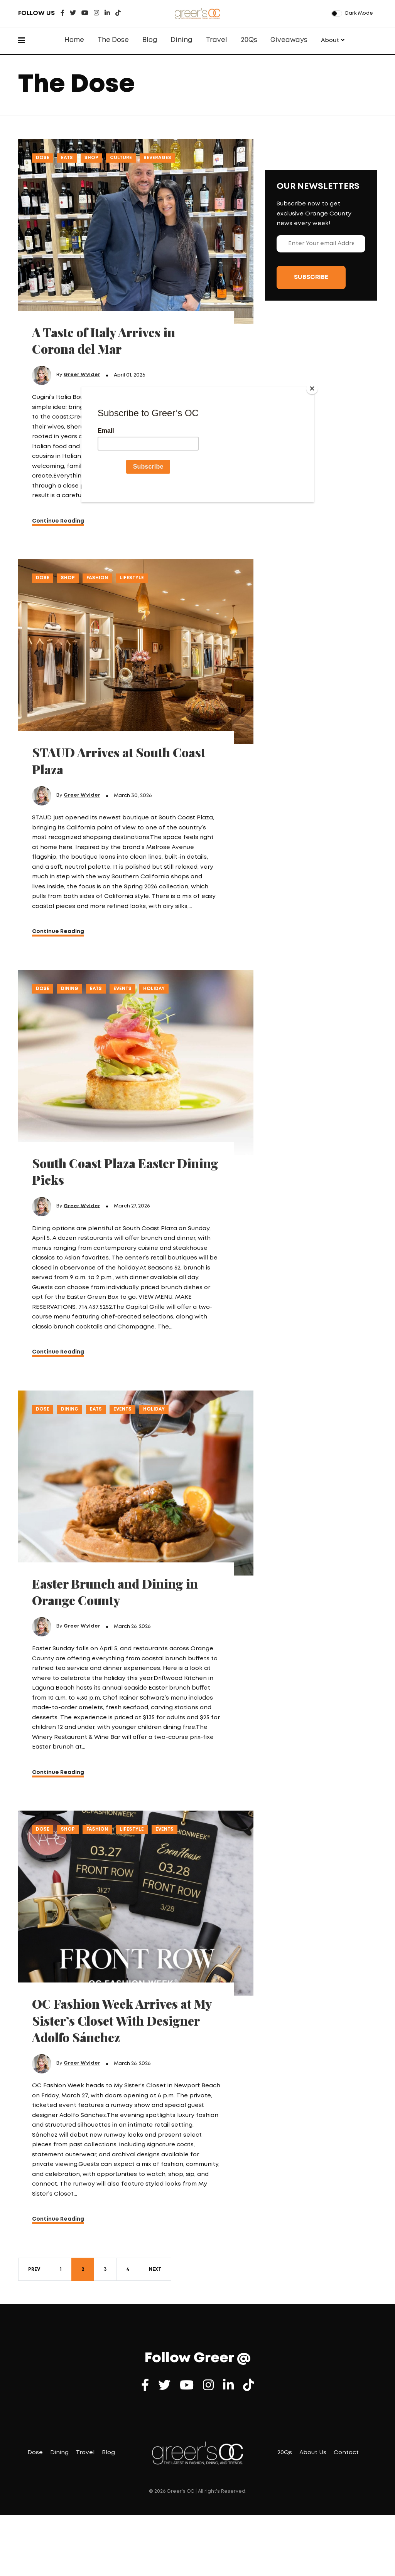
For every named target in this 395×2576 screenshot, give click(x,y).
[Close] (312, 388)
